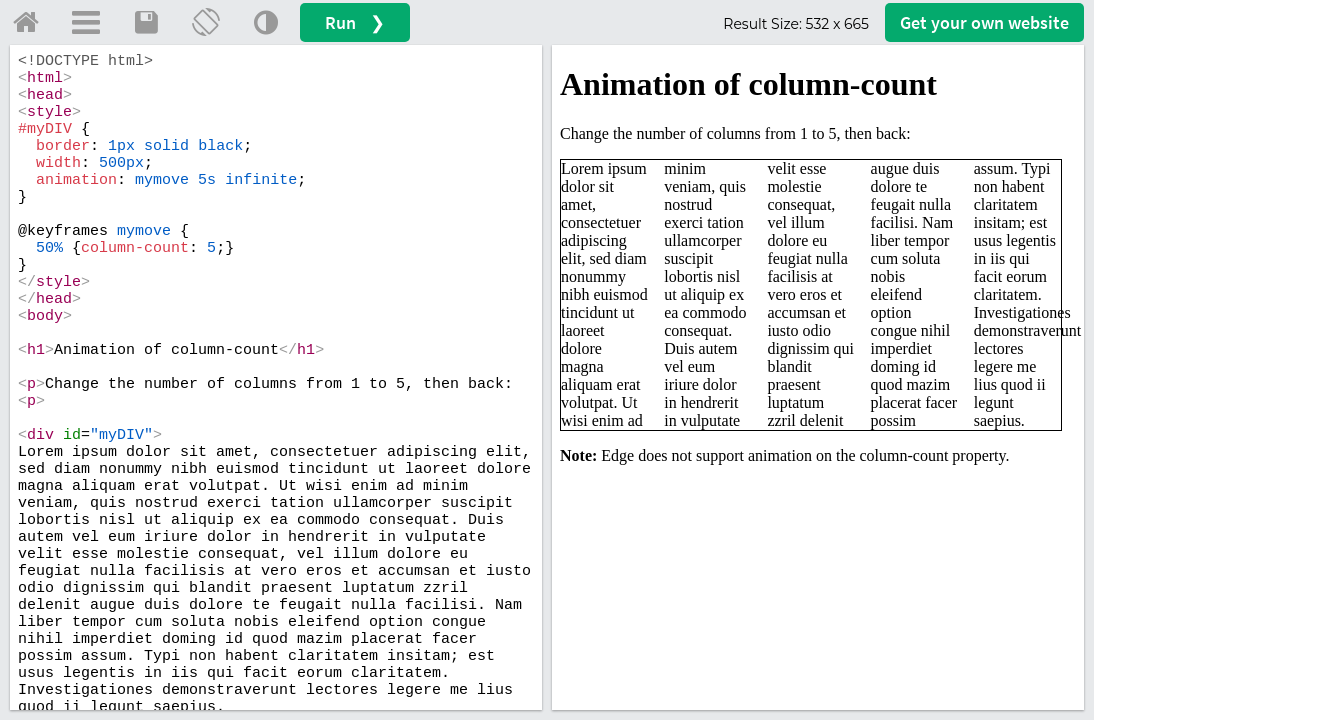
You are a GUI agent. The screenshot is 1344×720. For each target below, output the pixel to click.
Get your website (984, 22)
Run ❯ (355, 22)
